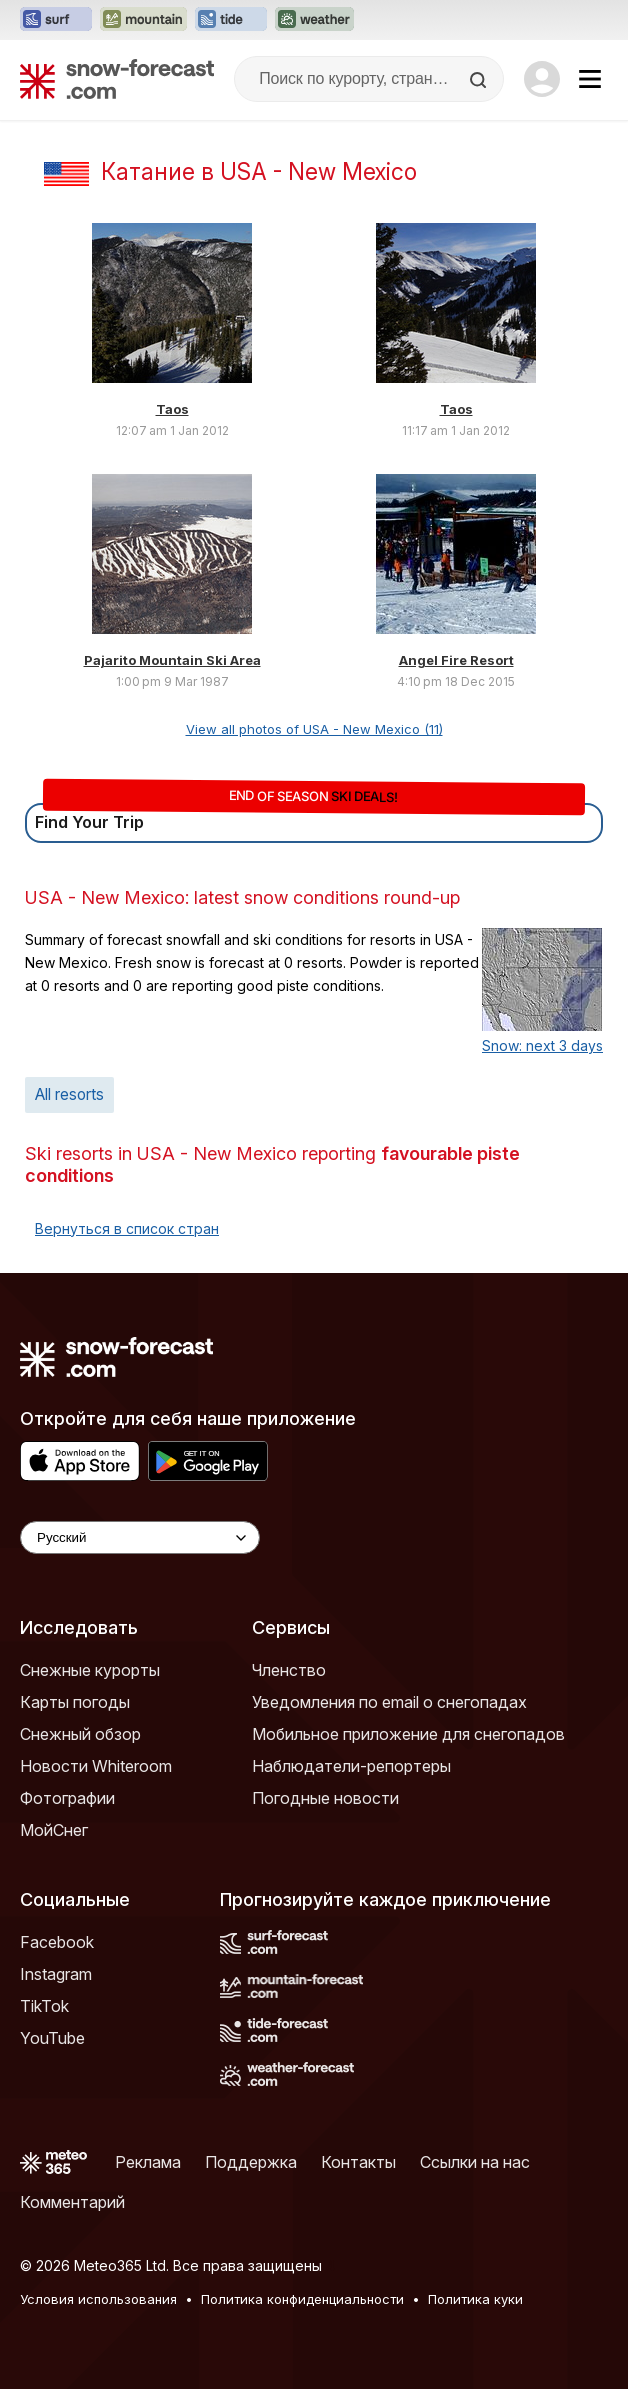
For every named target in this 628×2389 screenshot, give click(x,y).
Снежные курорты (90, 1670)
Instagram (56, 1974)
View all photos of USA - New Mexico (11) (314, 729)
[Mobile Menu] (590, 79)
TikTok (44, 2006)
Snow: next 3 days (542, 1045)
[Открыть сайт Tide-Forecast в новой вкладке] (231, 20)
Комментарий (72, 2202)
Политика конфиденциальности (302, 2299)
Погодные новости (325, 1798)
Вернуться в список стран (127, 1228)
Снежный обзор (80, 1734)
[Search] (480, 80)
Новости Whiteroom (96, 1766)
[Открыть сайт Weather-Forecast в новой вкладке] (314, 20)
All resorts (69, 1094)
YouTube (52, 2038)
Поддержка (251, 2162)
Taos (172, 409)
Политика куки (475, 2299)
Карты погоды (75, 1702)
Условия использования (98, 2299)
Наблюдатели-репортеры (351, 1766)
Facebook (57, 1942)
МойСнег (54, 1830)
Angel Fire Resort (456, 660)
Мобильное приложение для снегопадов (408, 1734)
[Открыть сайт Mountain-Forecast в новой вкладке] (143, 20)
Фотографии (67, 1798)
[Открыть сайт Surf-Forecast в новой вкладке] (56, 20)
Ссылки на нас (475, 2162)
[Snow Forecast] (117, 79)
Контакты (358, 2162)
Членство (289, 1670)
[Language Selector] (140, 1537)
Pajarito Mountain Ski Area (172, 660)
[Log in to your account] (542, 79)
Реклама (148, 2162)
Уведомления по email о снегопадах (389, 1702)
